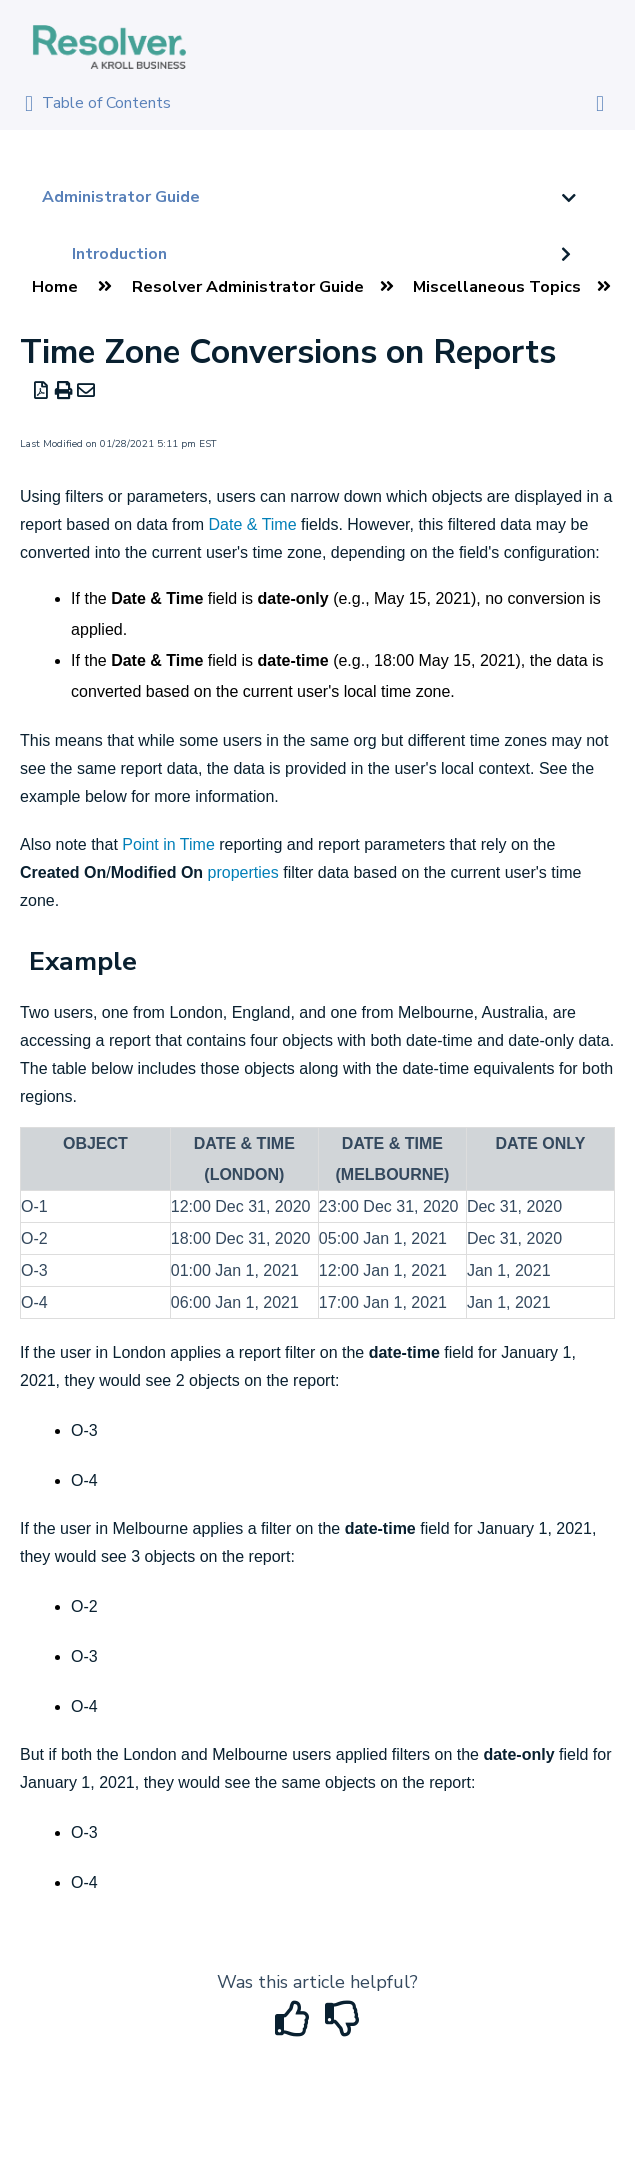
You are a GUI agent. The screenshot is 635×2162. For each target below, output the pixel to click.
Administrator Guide (121, 197)
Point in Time (168, 844)
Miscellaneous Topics (497, 287)
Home (55, 287)
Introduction (119, 254)
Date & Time (253, 524)
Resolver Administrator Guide (248, 287)
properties (243, 872)
